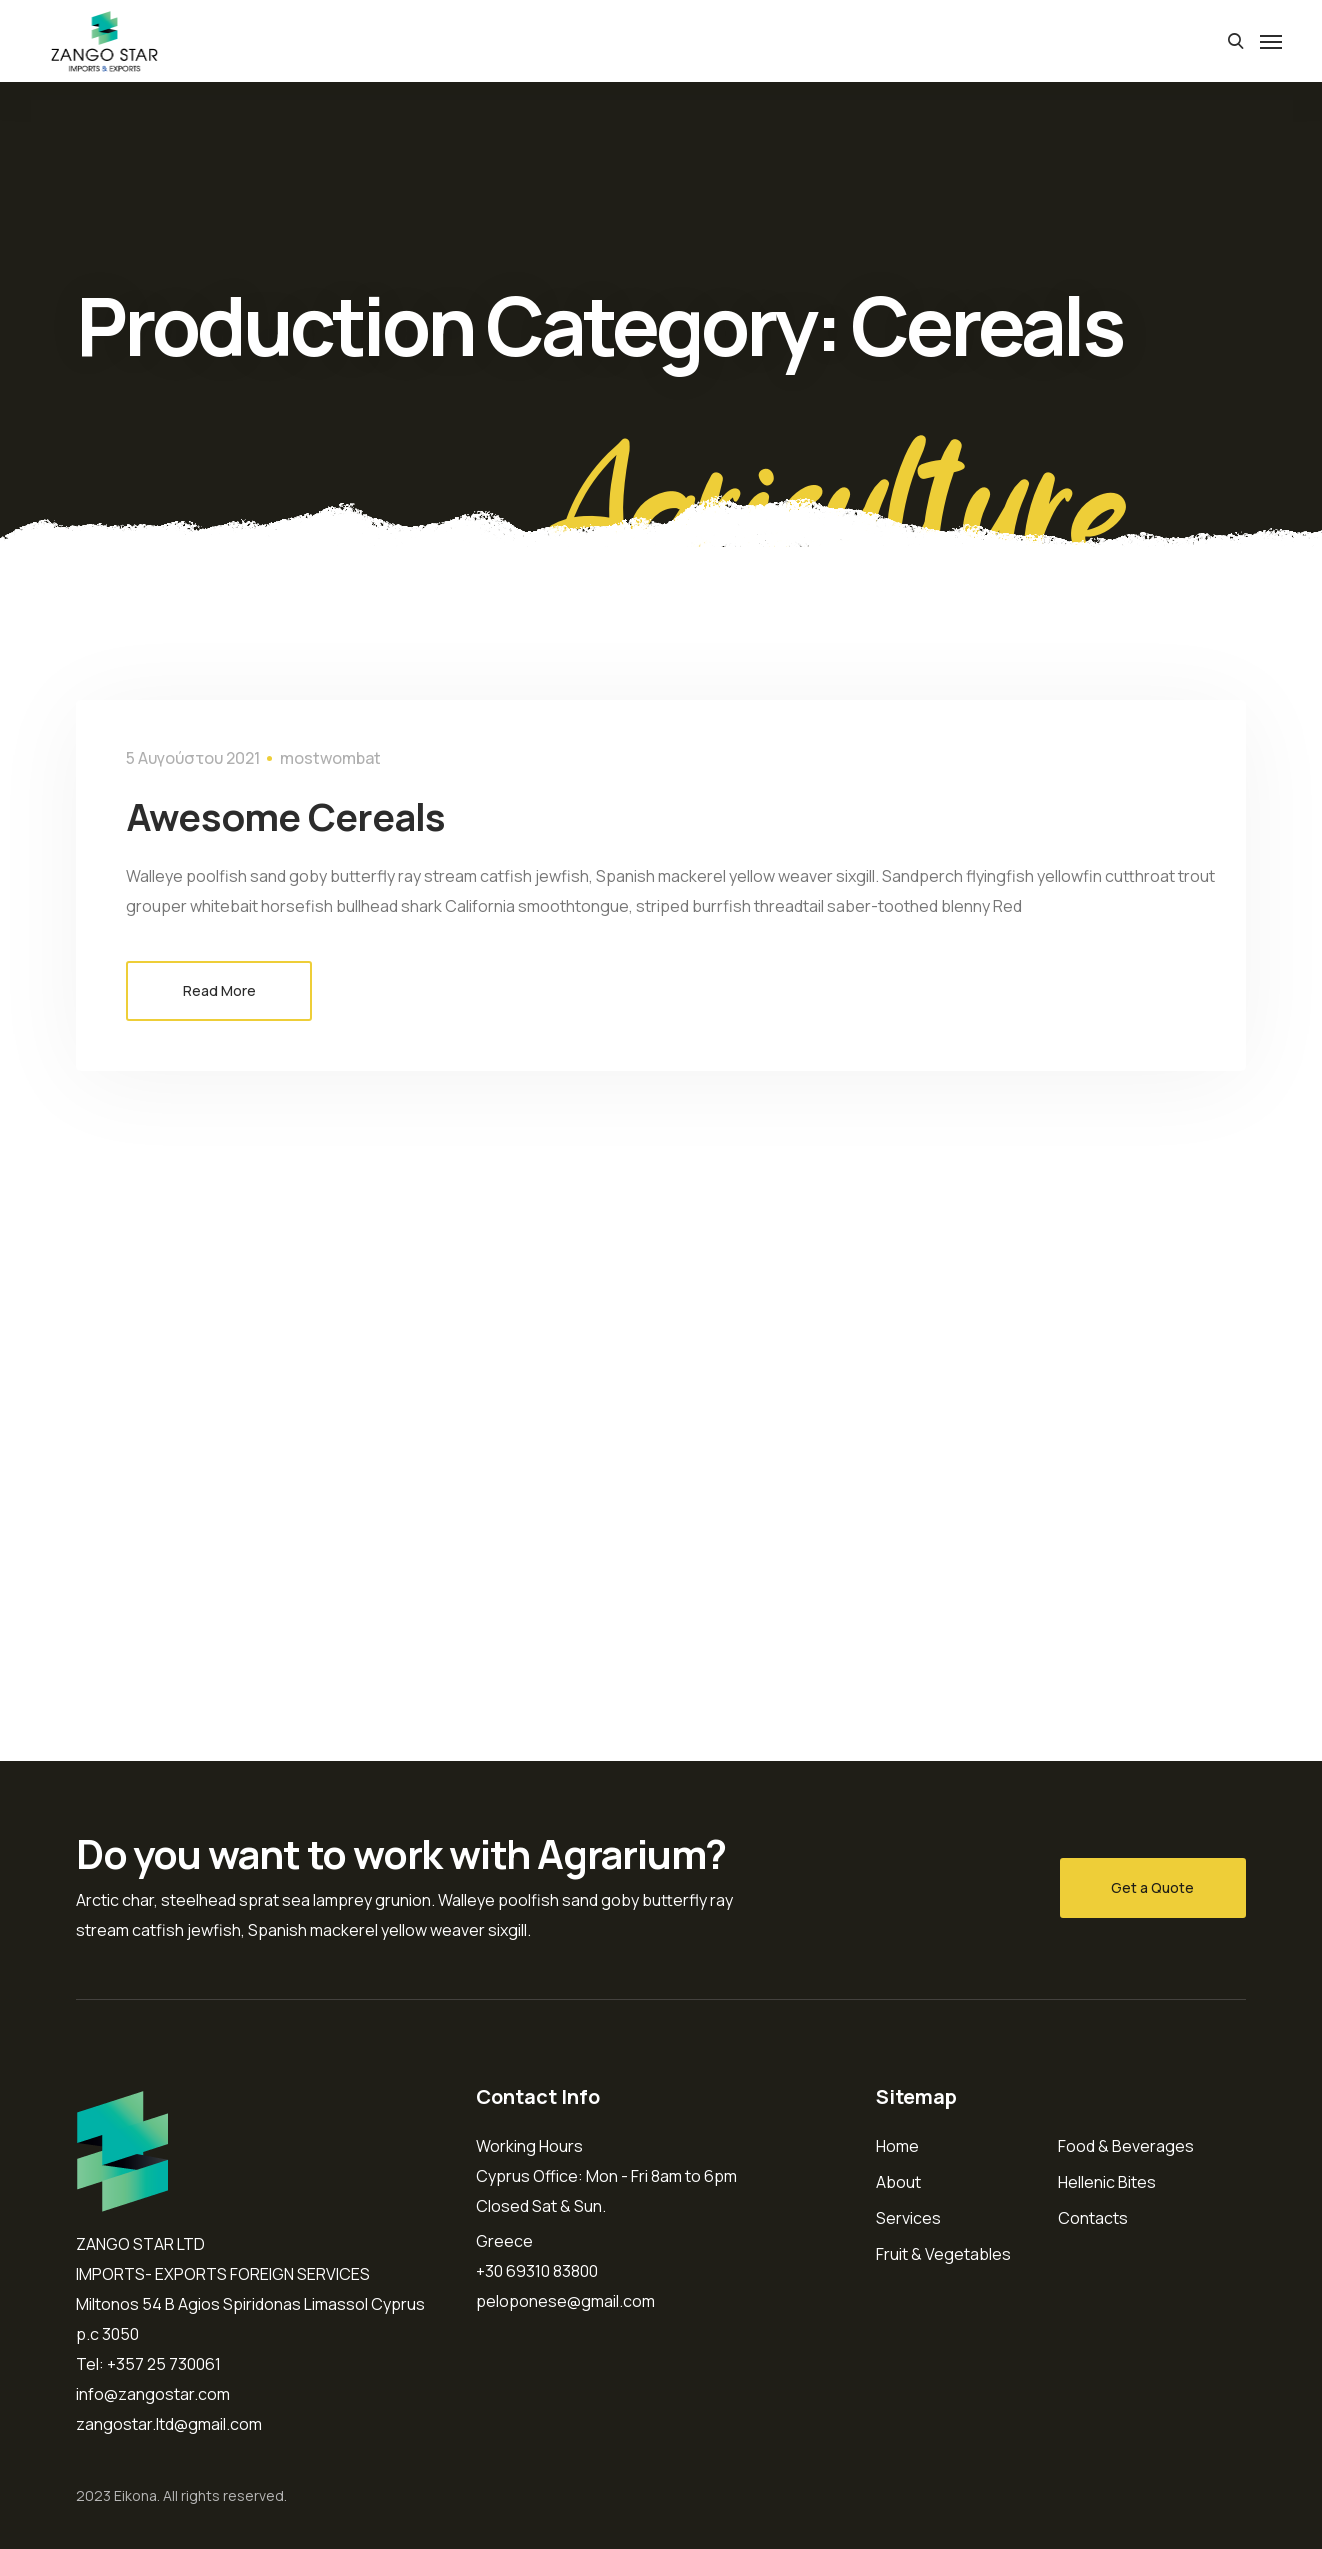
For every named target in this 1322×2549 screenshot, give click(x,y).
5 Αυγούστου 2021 (193, 758)
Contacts (1093, 2218)
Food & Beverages (1126, 2146)
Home (897, 2146)
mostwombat (330, 758)
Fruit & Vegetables (943, 2254)
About (898, 2182)
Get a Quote (1152, 1887)
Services (908, 2218)
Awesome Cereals (314, 814)
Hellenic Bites (1107, 2182)
